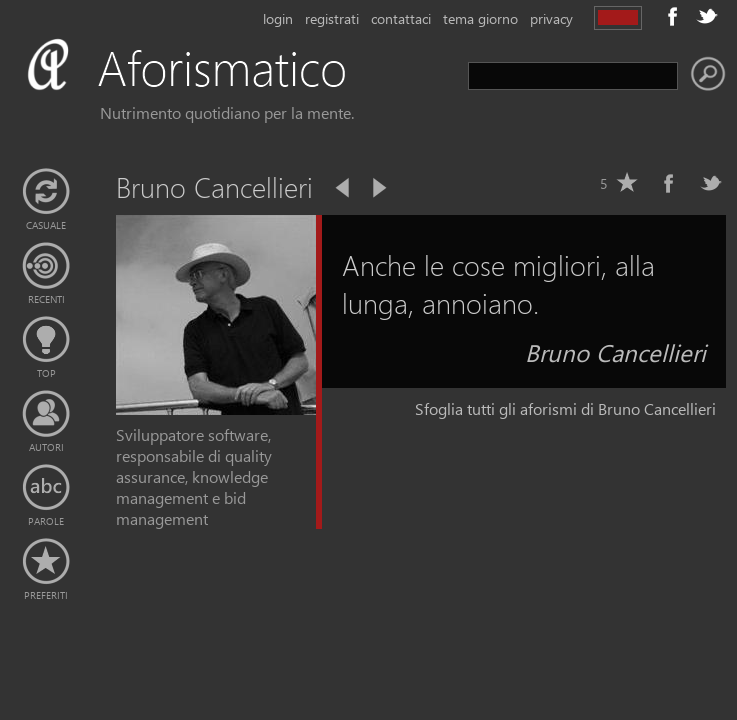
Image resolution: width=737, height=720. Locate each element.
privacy (551, 18)
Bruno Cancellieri (615, 352)
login (278, 18)
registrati (332, 18)
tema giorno (480, 18)
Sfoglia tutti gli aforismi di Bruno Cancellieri (565, 408)
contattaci (401, 18)
